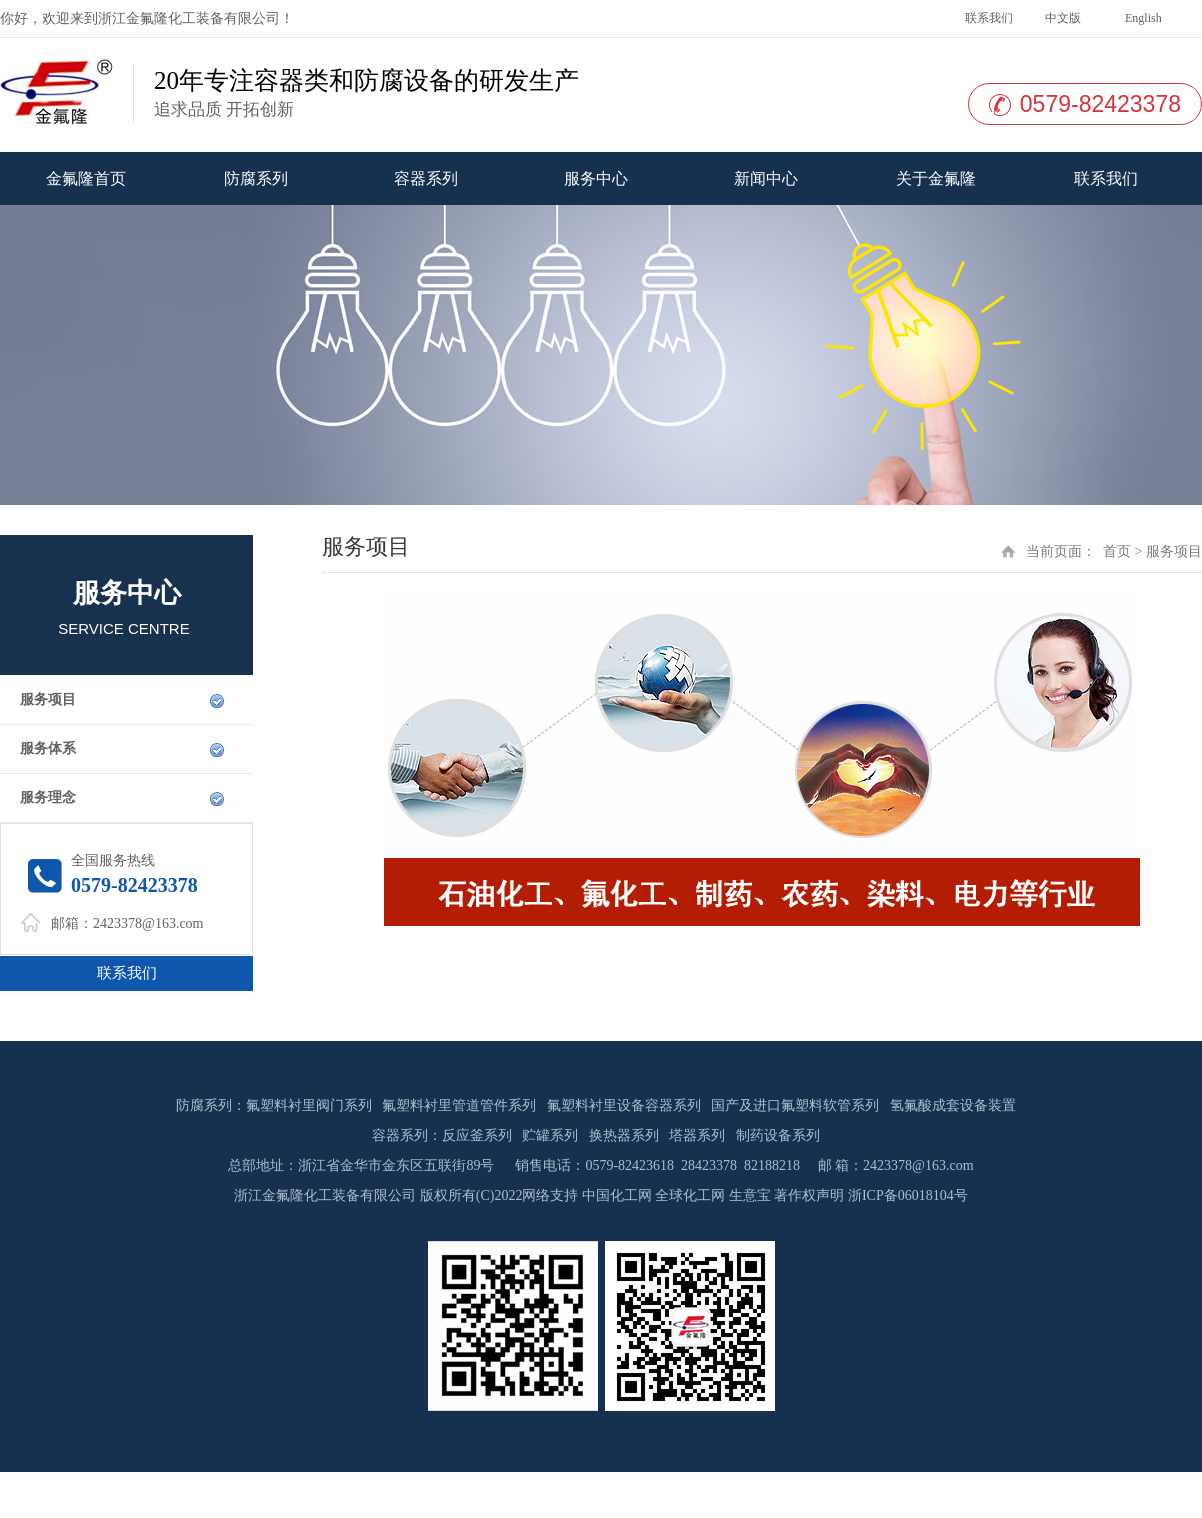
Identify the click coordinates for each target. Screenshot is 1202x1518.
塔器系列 (697, 1135)
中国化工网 (617, 1195)
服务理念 (48, 797)
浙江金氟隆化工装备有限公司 (189, 18)
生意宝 (750, 1195)
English (1142, 18)
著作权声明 (809, 1195)
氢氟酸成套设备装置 (953, 1105)
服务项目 (48, 699)
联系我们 (987, 18)
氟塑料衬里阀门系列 (309, 1105)
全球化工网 (690, 1195)
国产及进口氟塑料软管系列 (795, 1105)
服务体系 (48, 748)
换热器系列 (624, 1135)
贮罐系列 (550, 1135)
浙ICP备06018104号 (908, 1195)
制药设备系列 (778, 1135)
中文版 (1061, 18)
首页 (1117, 551)
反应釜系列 (477, 1135)
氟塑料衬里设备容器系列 (624, 1105)
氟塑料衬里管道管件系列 (459, 1105)
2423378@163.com (148, 923)
